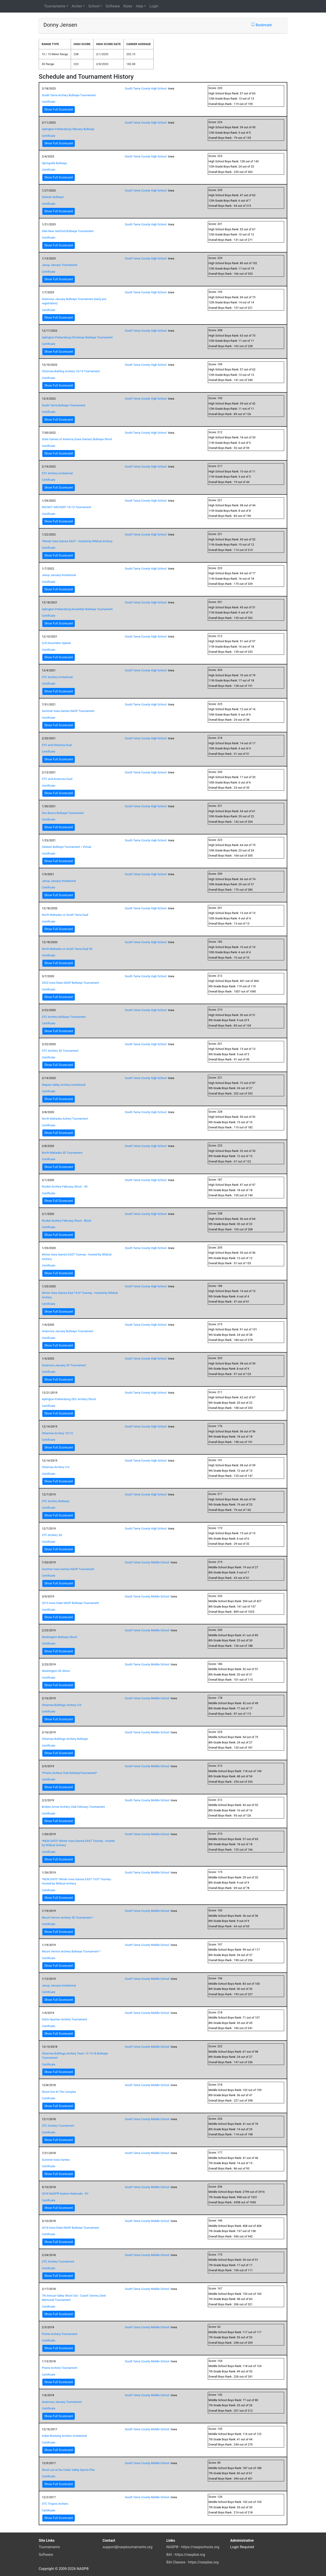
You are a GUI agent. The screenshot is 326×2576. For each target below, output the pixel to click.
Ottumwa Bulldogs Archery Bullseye (65, 1739)
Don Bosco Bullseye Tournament (63, 813)
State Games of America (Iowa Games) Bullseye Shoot (77, 439)
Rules (127, 6)
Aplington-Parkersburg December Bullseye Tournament (77, 609)
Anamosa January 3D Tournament (64, 1365)
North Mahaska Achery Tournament (65, 1118)
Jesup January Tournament (59, 265)
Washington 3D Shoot (56, 1671)
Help (139, 6)
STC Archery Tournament (58, 2125)
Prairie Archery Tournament (59, 2334)
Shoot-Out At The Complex (59, 2091)
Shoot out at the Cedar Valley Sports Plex (68, 2470)
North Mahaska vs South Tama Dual (65, 914)
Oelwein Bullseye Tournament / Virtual (66, 847)
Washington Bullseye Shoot (59, 1637)
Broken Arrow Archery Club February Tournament (73, 1806)
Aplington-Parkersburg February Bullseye (68, 129)
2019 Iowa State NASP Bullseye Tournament (70, 1603)
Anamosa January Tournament (62, 2402)
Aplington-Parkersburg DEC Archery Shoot (69, 1399)
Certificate (48, 101)
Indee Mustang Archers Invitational (64, 2435)
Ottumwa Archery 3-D (55, 1467)
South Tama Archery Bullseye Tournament (69, 95)
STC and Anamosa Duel (57, 779)
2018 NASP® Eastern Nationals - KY (65, 2193)
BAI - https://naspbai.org (185, 2554)
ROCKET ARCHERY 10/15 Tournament (66, 507)
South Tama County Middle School (147, 1562)
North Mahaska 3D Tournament (62, 1152)
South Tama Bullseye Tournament (63, 405)
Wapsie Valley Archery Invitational (64, 1084)
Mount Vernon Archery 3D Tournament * (67, 1917)
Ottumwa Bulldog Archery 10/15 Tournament (71, 371)
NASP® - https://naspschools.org (192, 2547)
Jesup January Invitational (59, 575)
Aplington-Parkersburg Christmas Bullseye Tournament (77, 337)
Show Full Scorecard (58, 109)
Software (112, 6)
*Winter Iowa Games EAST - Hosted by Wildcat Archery (77, 541)
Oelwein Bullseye (53, 197)
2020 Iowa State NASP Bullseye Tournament (70, 982)
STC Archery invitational (57, 473)
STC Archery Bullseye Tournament (64, 1016)
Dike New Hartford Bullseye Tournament (68, 231)
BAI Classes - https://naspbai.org (192, 2562)
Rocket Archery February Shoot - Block (66, 1220)
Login (153, 6)
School (93, 6)
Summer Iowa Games (56, 2159)
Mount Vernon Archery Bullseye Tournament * (71, 1951)
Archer (77, 6)
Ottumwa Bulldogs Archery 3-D (62, 1705)
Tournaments (54, 6)
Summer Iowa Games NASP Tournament (68, 711)
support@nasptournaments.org (127, 2547)
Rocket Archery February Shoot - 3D (65, 1186)
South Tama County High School (146, 88)
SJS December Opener (56, 643)
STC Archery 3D (52, 1535)
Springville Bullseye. (54, 163)
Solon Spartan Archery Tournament (64, 2019)
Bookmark (261, 25)
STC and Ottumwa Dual (57, 745)
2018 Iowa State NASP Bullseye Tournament (70, 2227)
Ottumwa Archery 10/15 (57, 1433)
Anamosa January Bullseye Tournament (67, 1331)
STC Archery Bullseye (55, 1501)
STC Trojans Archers (55, 2503)
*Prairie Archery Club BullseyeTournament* (69, 1773)
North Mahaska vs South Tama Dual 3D (67, 949)
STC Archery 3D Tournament (60, 1050)
